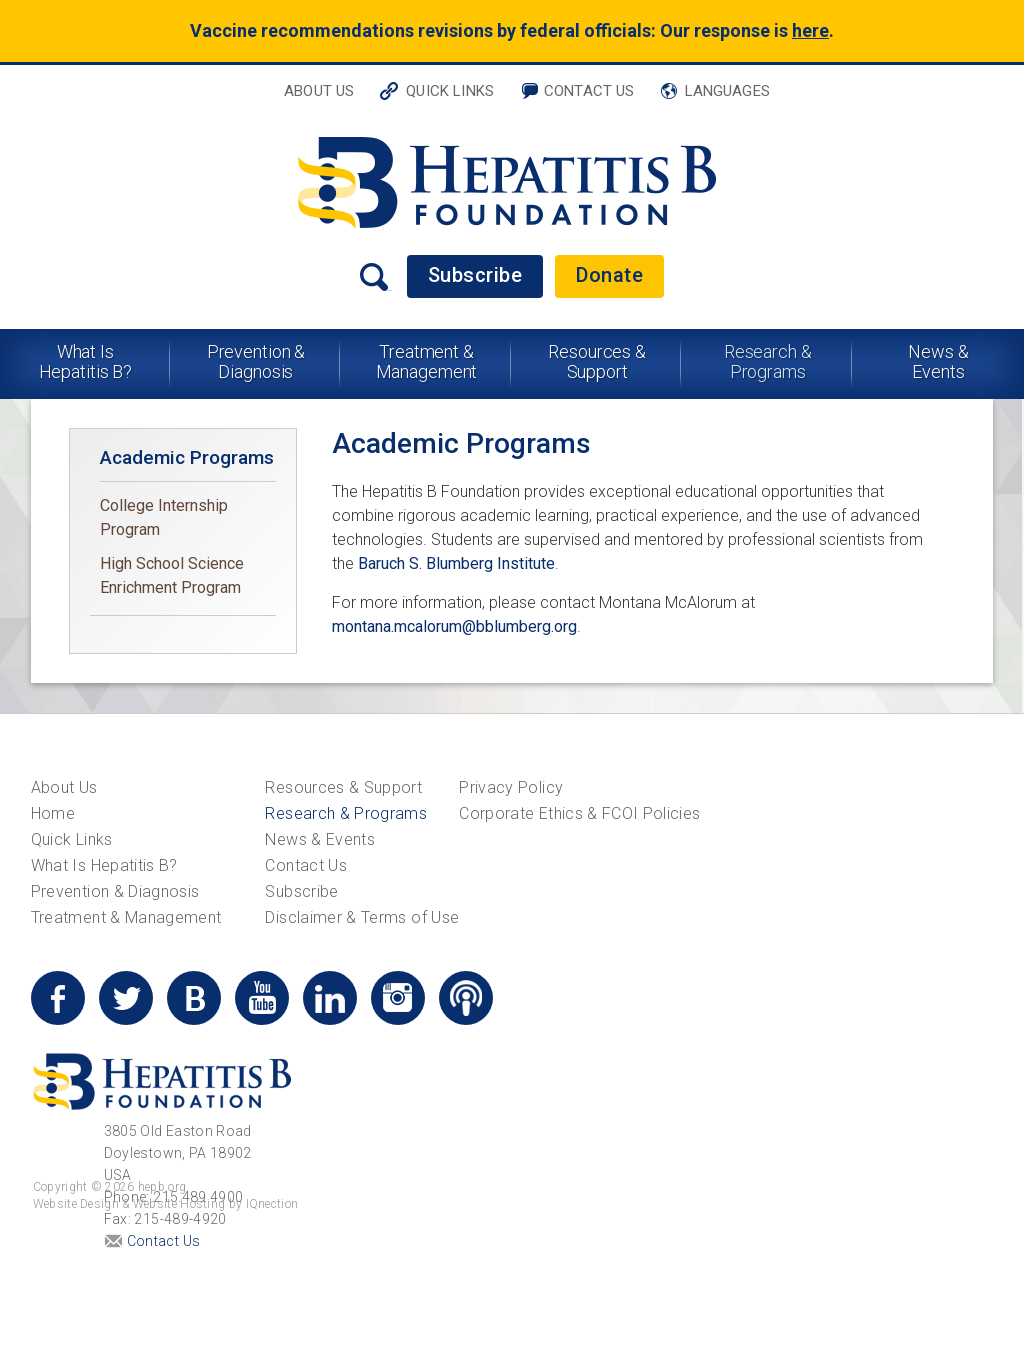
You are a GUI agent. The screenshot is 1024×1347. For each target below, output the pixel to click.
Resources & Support (597, 361)
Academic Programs (187, 457)
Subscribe (475, 275)
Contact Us (589, 91)
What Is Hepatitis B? (86, 361)
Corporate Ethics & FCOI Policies (579, 813)
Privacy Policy (511, 787)
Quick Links (450, 91)
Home (53, 813)
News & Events (938, 361)
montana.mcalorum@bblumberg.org (454, 626)
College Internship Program (164, 517)
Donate (609, 275)
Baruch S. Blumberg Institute (456, 563)
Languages (727, 91)
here (810, 30)
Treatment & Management (427, 361)
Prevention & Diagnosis (256, 361)
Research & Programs (768, 361)
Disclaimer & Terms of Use (362, 917)
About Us (319, 91)
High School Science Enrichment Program (172, 575)
